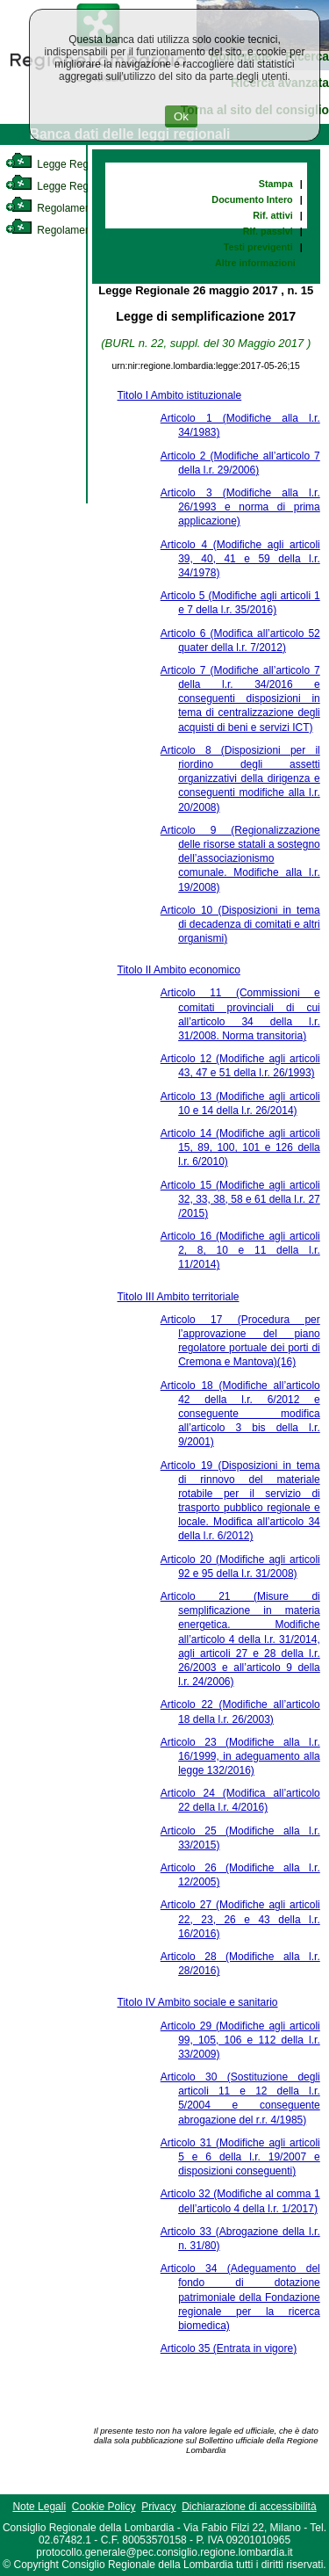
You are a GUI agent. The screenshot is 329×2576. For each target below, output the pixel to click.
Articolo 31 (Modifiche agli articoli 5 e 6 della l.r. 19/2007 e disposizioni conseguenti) (240, 2157)
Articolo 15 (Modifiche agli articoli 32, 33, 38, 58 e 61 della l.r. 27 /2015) (240, 1199)
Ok (181, 116)
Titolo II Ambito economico (179, 970)
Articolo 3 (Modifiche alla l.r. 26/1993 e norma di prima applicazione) (240, 507)
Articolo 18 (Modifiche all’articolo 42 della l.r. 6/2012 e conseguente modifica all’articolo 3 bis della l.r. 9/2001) (240, 1414)
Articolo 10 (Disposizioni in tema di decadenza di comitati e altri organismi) (240, 924)
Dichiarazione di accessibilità (249, 2506)
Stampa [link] (276, 183)
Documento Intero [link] (251, 199)
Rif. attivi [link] (273, 215)
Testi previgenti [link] (258, 247)
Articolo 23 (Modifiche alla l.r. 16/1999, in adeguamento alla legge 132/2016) (240, 1756)
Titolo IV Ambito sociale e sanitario (198, 2002)
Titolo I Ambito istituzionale (180, 395)
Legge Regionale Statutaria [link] (85, 186)
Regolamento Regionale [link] (77, 230)
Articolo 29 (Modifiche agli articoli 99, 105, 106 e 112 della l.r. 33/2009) (240, 2040)
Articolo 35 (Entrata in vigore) (229, 2348)
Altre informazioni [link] (255, 262)
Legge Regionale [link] (61, 164)
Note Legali (39, 2506)
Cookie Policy (104, 2506)
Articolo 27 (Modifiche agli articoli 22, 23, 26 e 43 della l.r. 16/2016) (240, 1919)
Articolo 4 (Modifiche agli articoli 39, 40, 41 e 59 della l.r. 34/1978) (240, 559)
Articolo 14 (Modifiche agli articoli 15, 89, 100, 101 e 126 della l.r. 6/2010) (240, 1147)
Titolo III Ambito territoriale (179, 1297)
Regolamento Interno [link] (70, 208)
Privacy (158, 2506)
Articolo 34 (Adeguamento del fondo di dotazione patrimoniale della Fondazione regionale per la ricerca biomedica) (240, 2297)
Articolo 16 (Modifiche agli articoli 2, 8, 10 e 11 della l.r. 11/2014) (240, 1250)
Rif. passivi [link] (268, 231)
